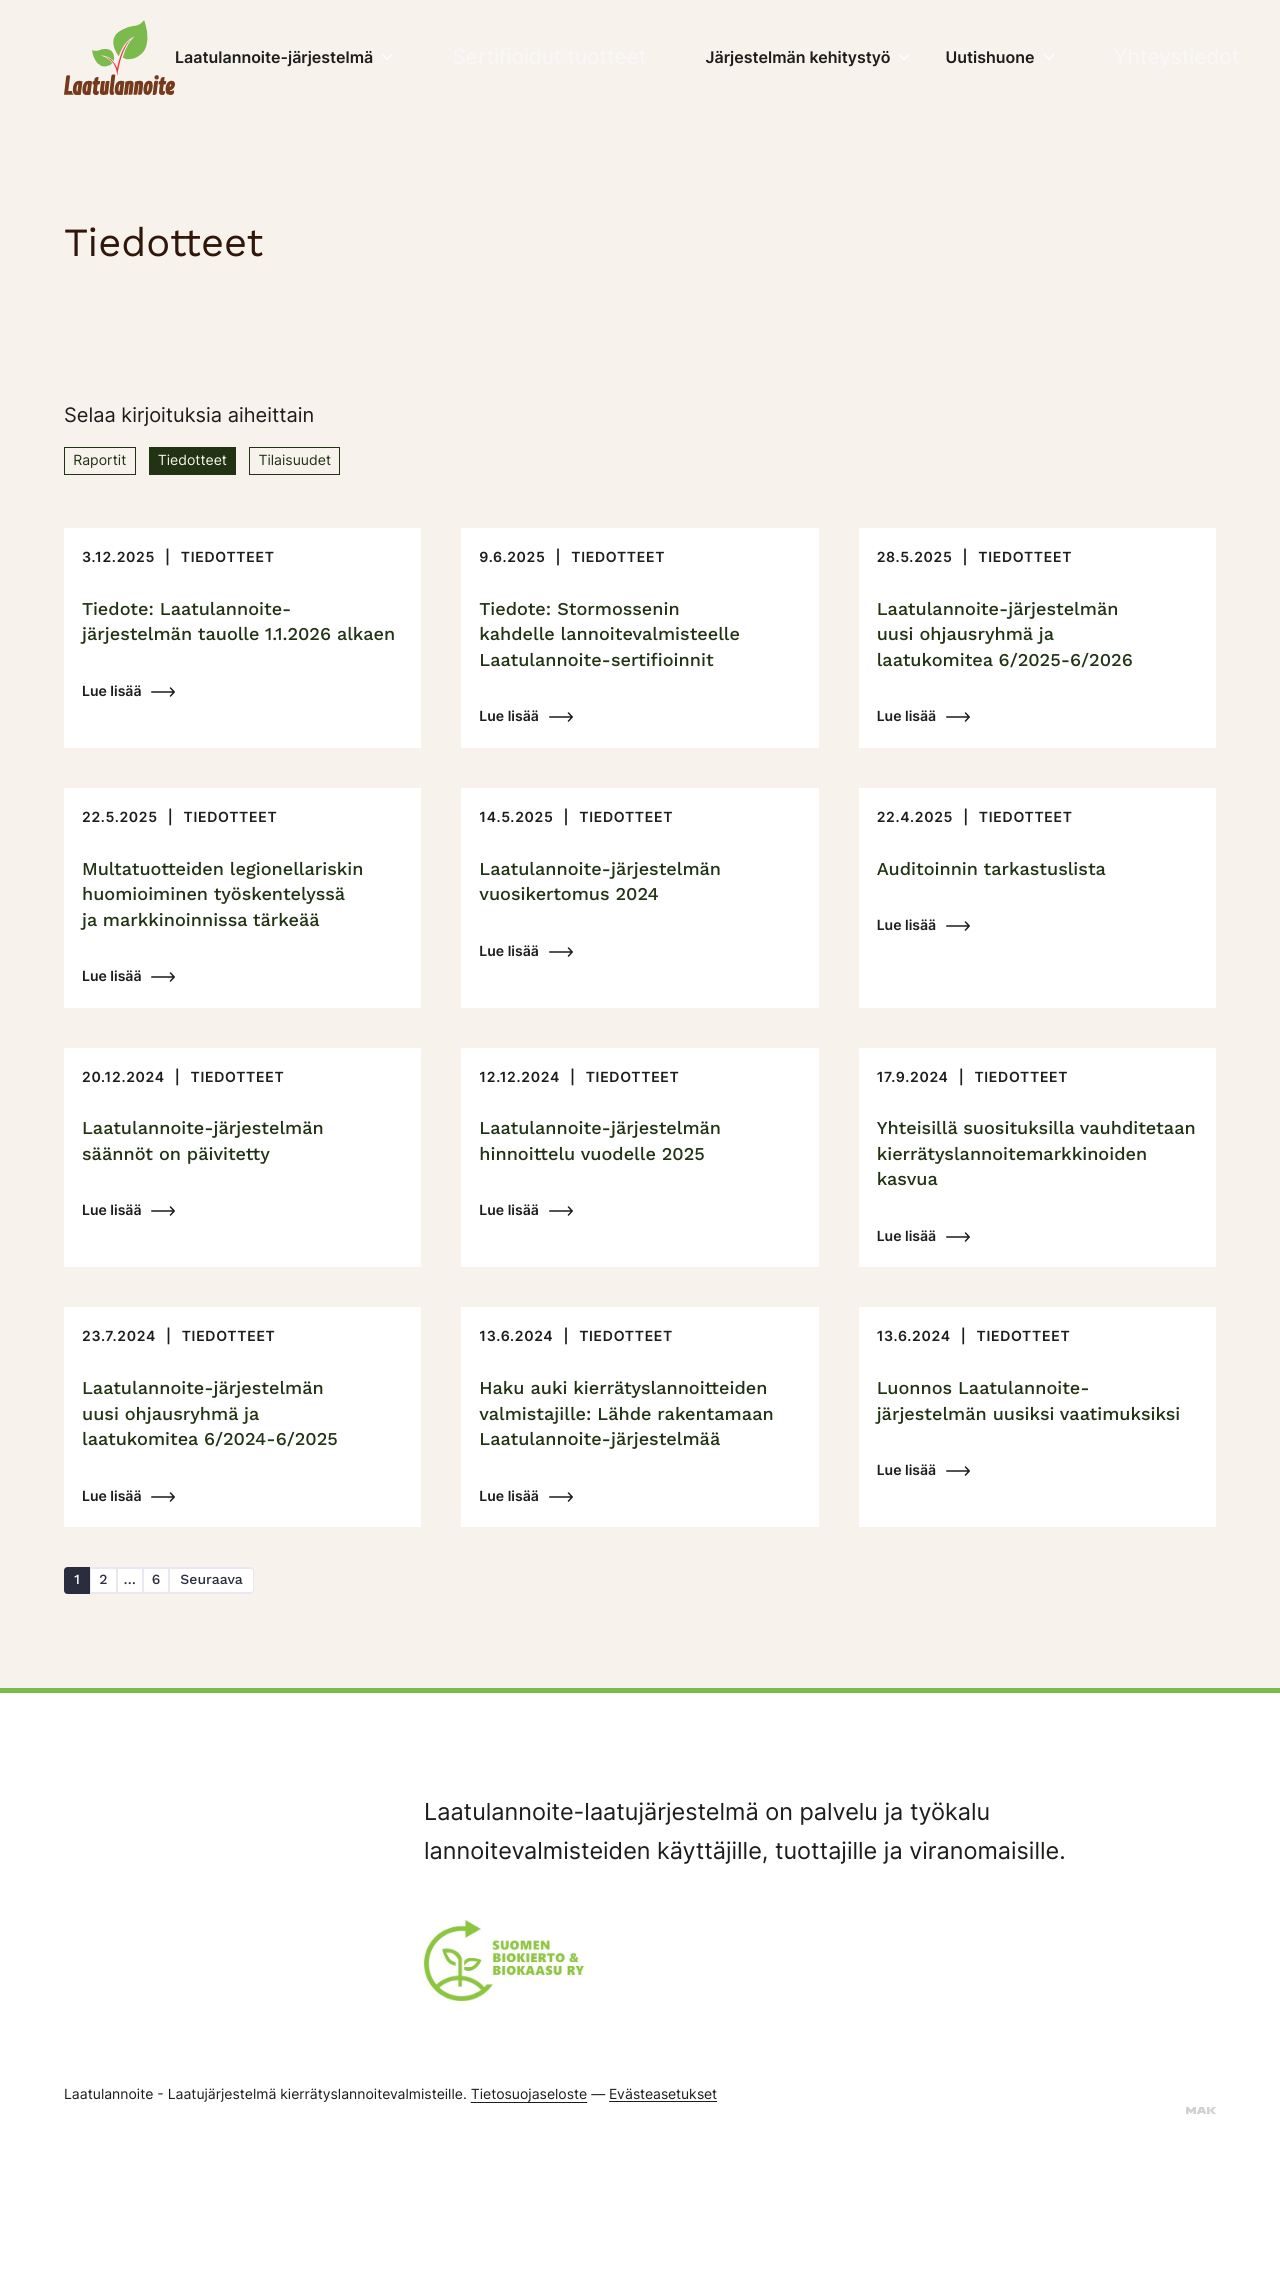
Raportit (110, 463)
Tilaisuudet (350, 463)
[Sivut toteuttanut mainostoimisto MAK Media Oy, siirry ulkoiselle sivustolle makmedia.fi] (1201, 2238)
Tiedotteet (224, 463)
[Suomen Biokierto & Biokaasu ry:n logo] (504, 2093)
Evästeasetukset (663, 2222)
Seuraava (256, 1702)
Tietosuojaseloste (529, 2223)
